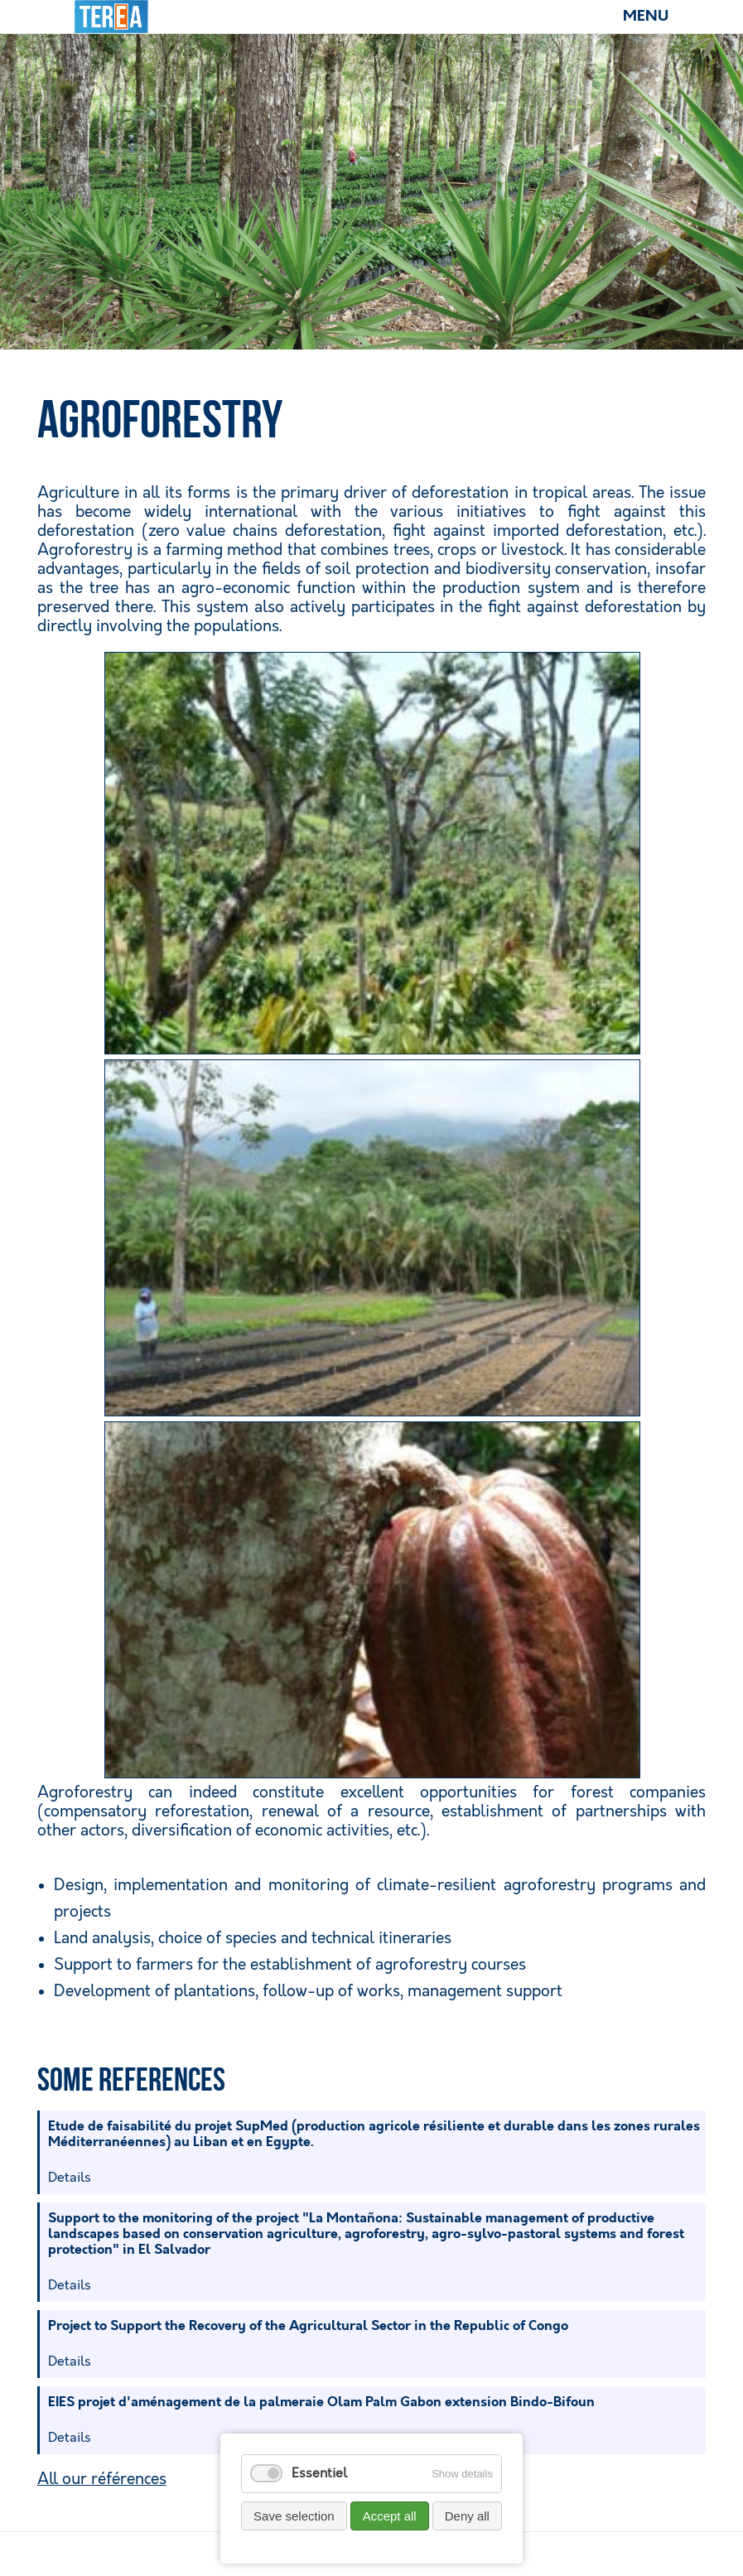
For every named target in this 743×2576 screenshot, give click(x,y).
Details (69, 2178)
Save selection (294, 2516)
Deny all (467, 2516)
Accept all (390, 2516)
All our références (101, 2479)
